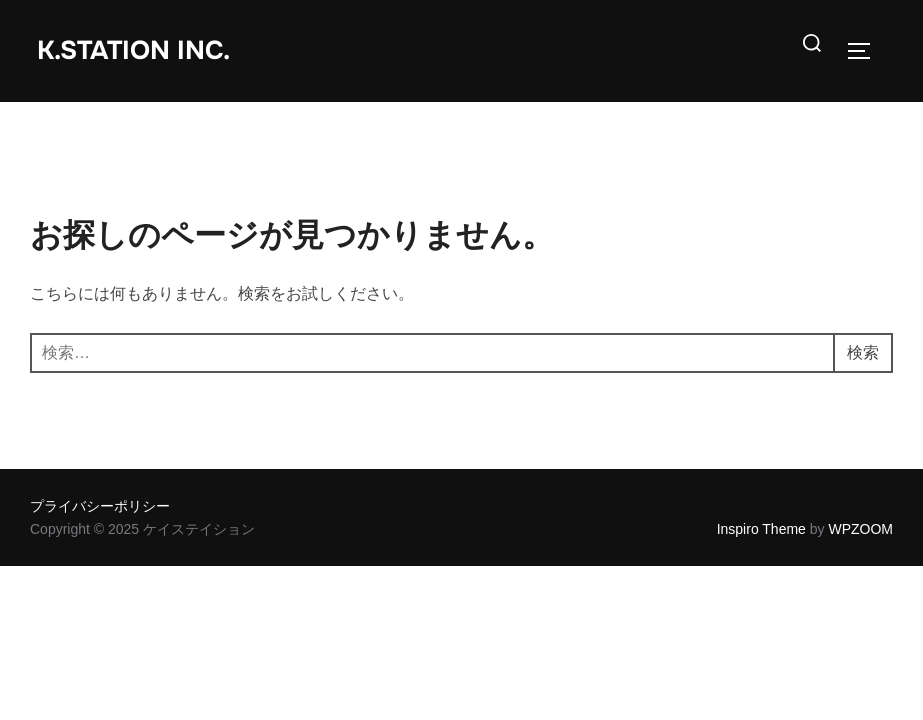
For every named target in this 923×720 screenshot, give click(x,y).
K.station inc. (133, 50)
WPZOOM (860, 529)
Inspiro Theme (761, 529)
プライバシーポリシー (100, 506)
